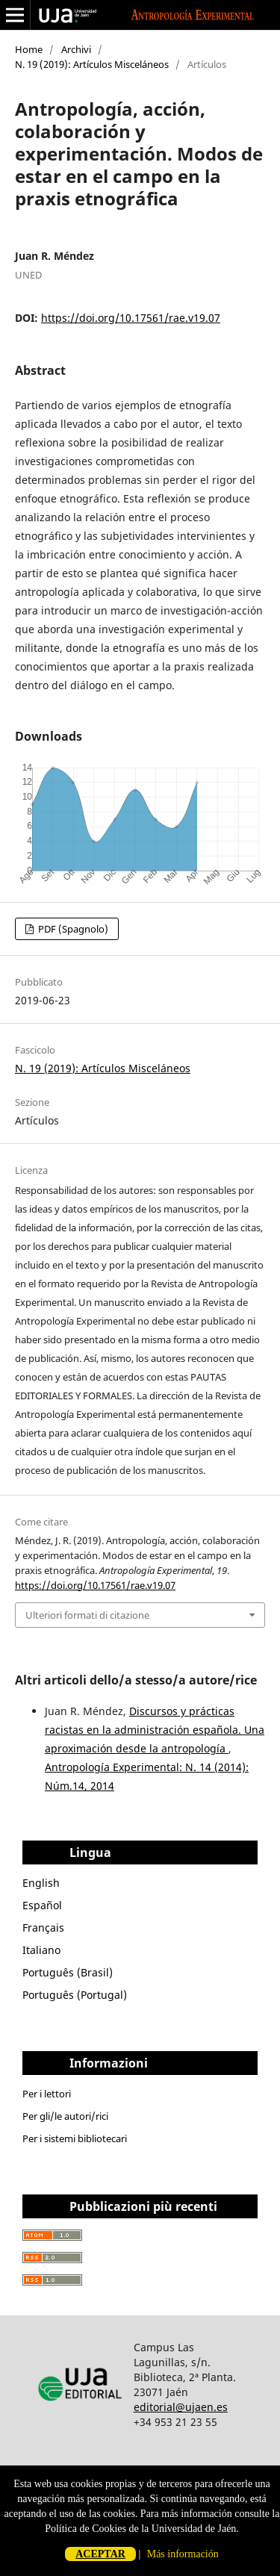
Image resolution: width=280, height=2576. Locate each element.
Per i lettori (46, 2093)
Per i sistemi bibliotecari (74, 2138)
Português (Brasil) (67, 1972)
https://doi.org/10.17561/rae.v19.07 (130, 318)
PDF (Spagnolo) (72, 929)
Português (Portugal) (74, 1995)
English (41, 1883)
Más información (183, 2554)
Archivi (76, 49)
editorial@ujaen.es (181, 2407)
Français (43, 1927)
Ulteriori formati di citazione (87, 1615)
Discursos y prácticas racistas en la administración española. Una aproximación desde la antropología (154, 1729)
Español (42, 1905)
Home (29, 49)
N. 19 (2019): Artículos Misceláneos (92, 64)
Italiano (41, 1950)
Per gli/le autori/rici (65, 2116)
